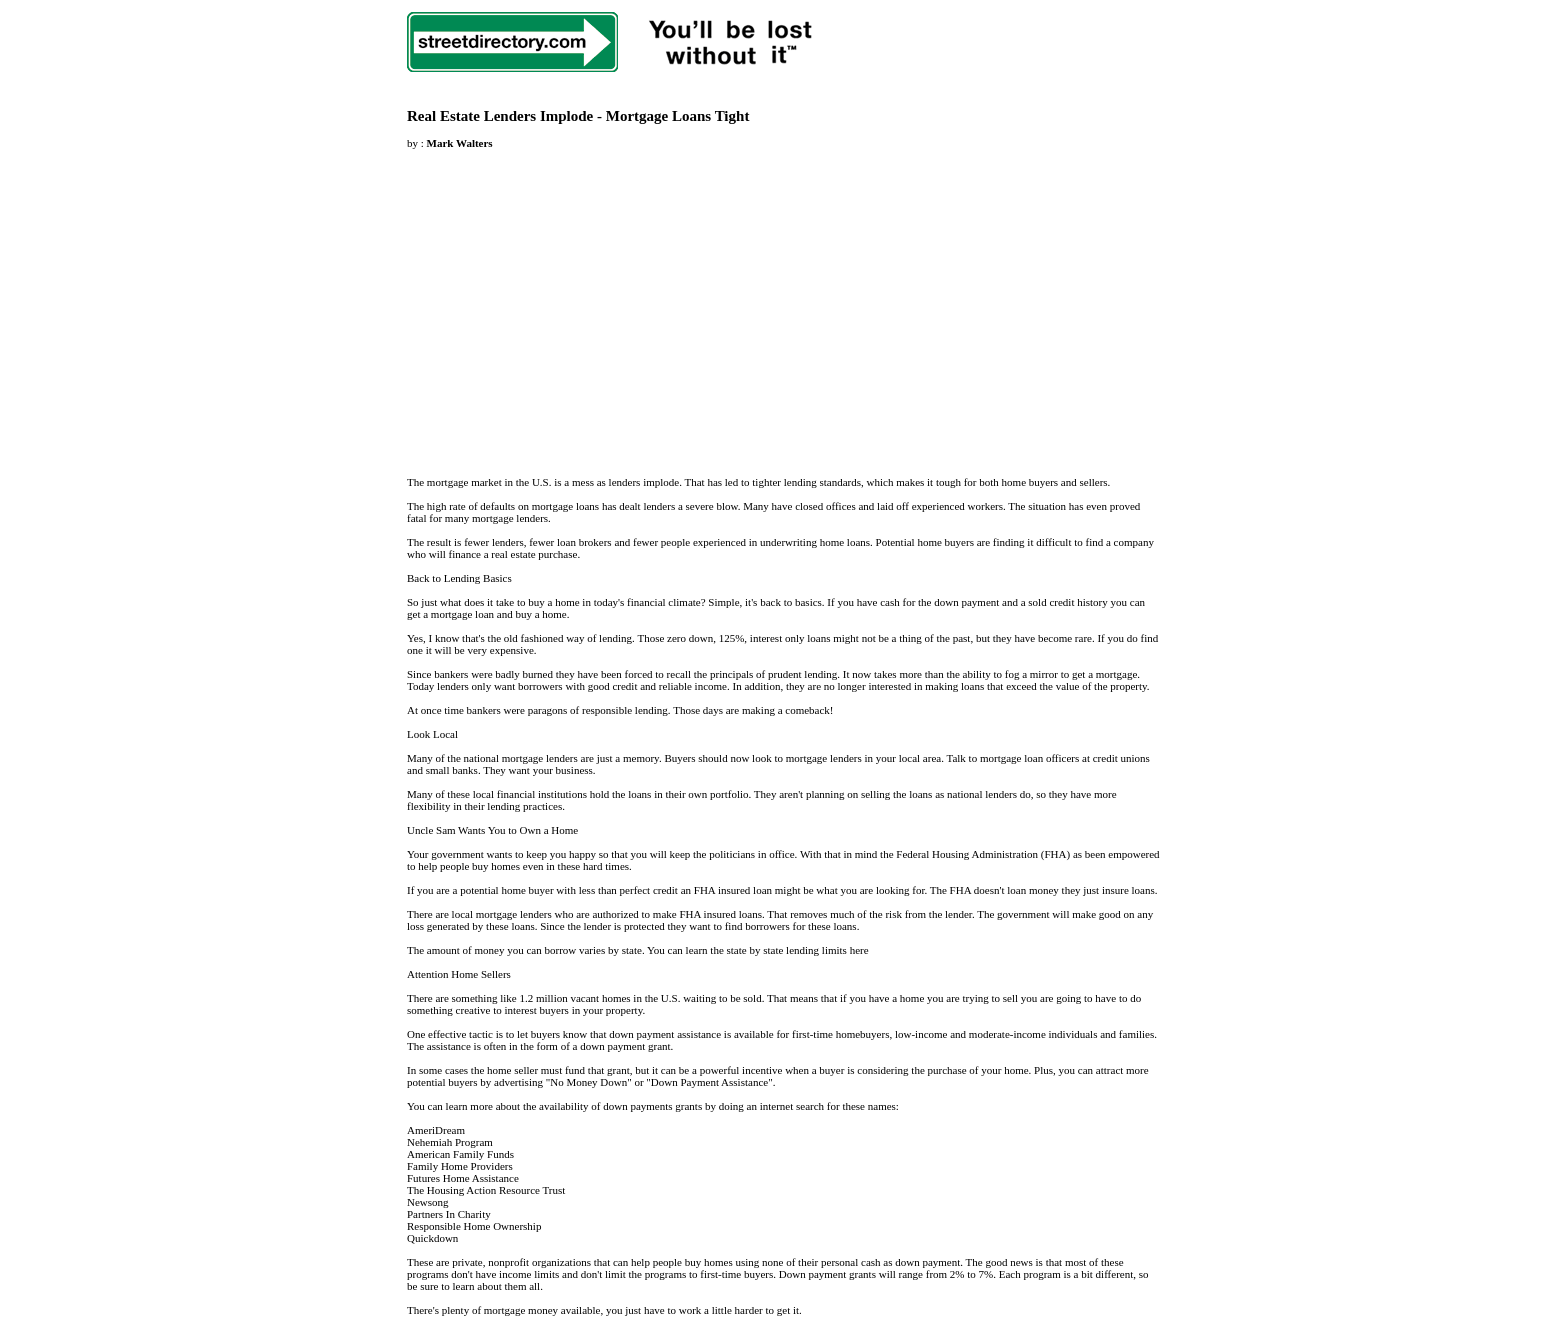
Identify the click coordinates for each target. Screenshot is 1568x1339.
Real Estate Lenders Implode (500, 116)
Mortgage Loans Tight (678, 116)
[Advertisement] (575, 301)
